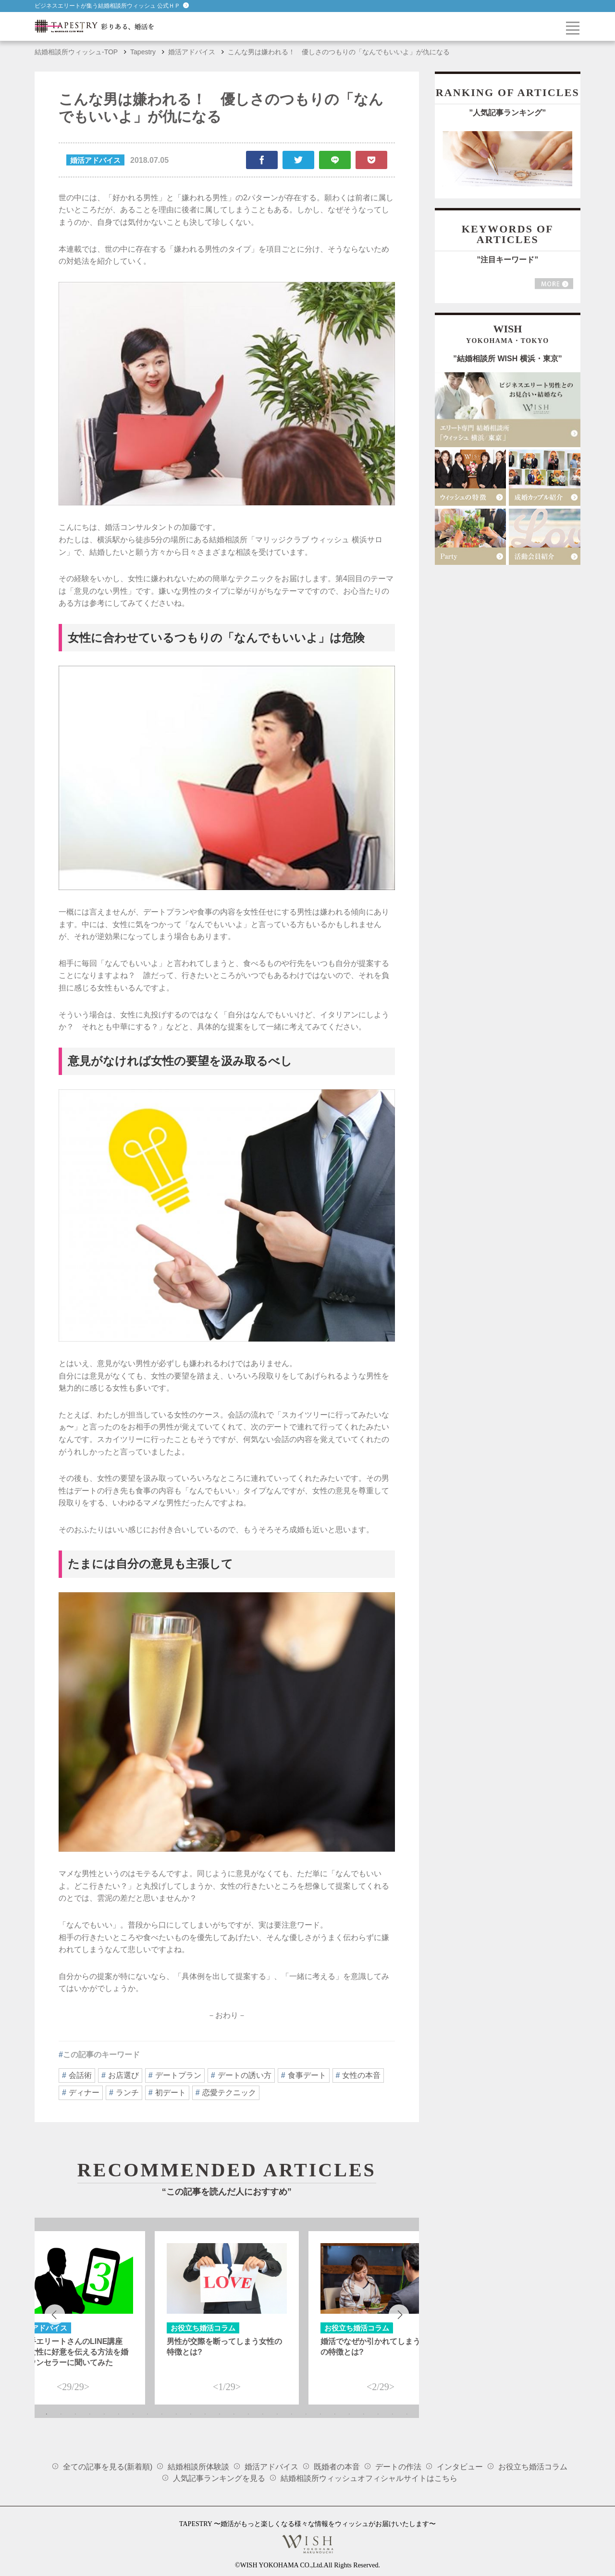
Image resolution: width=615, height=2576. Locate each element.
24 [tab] (378, 2414)
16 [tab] (263, 2414)
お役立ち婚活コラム (532, 2467)
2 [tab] (61, 2414)
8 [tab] (147, 2414)
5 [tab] (104, 2414)
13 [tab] (219, 2414)
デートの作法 (398, 2467)
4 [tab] (90, 2414)
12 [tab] (205, 2414)
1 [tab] (46, 2414)
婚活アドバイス (271, 2467)
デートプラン (178, 2075)
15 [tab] (248, 2414)
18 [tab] (291, 2414)
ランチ (127, 2092)
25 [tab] (392, 2414)
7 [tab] (133, 2414)
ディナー (84, 2092)
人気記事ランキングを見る (219, 2478)
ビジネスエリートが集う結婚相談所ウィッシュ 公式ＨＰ (112, 5)
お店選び (123, 2075)
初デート (170, 2092)
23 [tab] (364, 2414)
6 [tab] (118, 2414)
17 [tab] (277, 2414)
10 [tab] (176, 2414)
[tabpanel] (227, 2318)
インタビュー (460, 2467)
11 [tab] (191, 2414)
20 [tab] (320, 2414)
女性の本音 (361, 2075)
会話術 (80, 2075)
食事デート (307, 2075)
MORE (554, 284)
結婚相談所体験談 (198, 2467)
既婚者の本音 (337, 2467)
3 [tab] (75, 2414)
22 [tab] (349, 2414)
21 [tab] (335, 2414)
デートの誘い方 (244, 2075)
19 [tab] (306, 2414)
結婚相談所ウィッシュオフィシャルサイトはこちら (369, 2478)
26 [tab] (407, 2414)
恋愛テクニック (229, 2092)
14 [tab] (234, 2414)
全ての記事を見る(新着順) (108, 2467)
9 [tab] (162, 2414)
